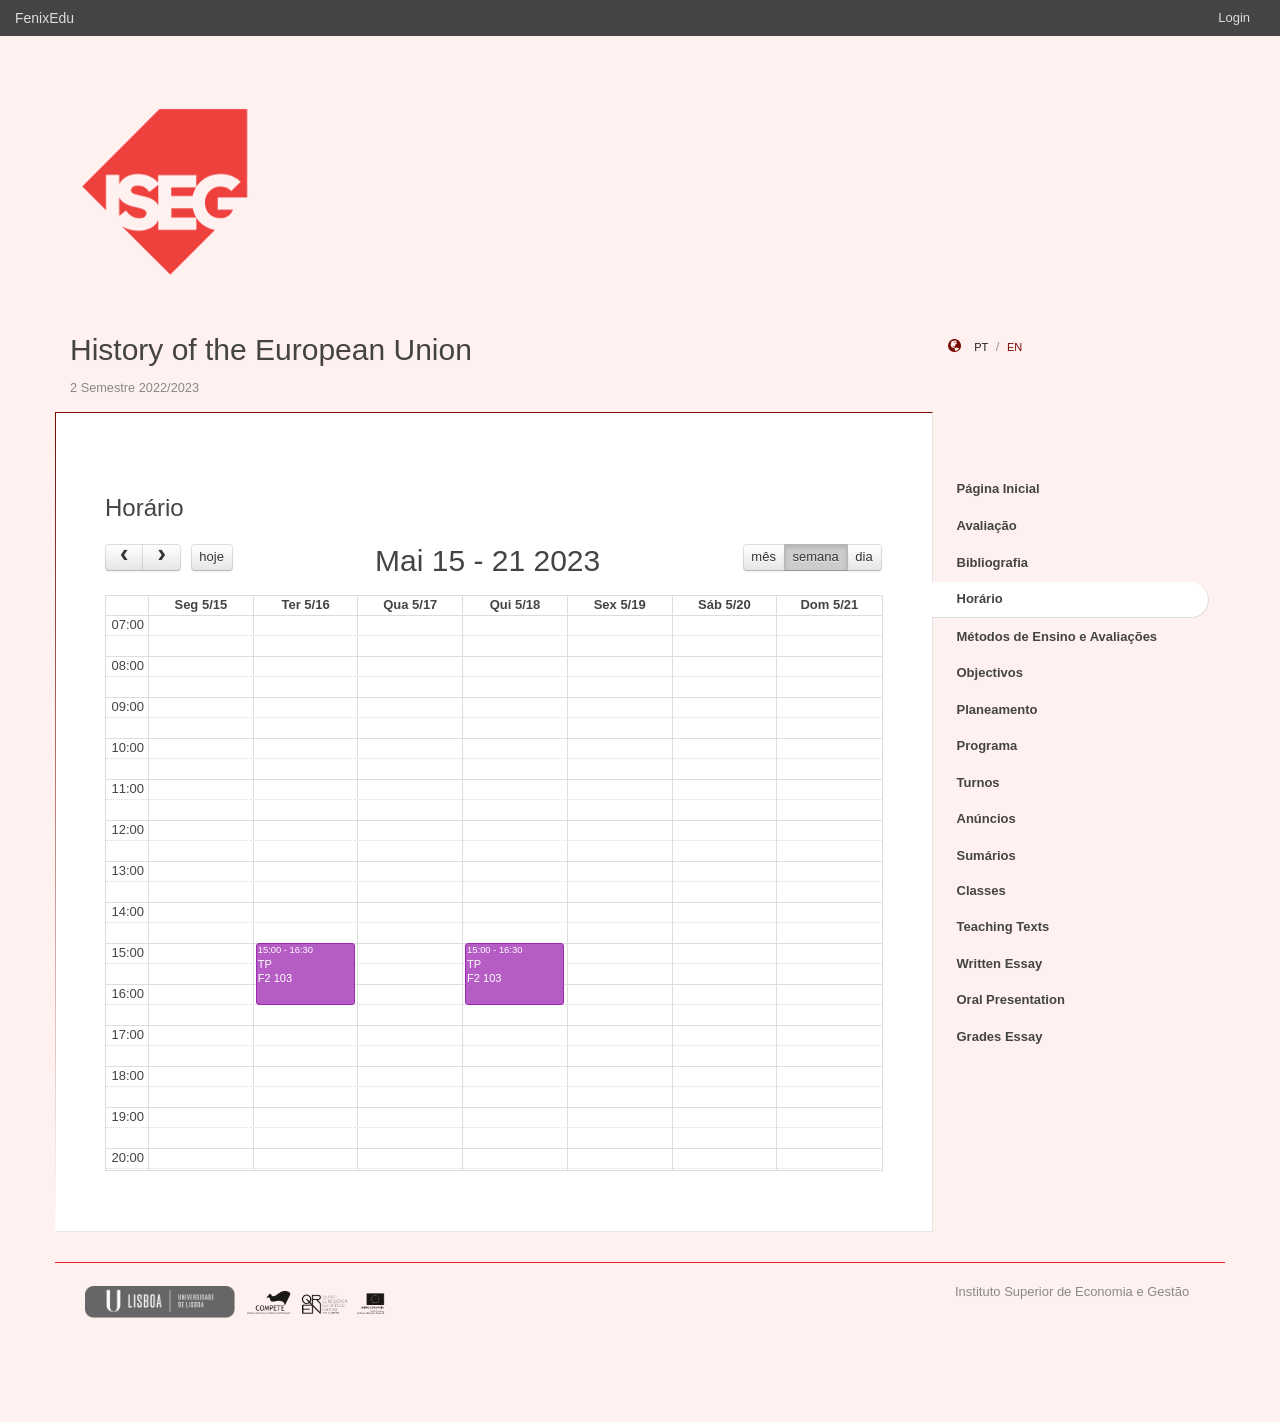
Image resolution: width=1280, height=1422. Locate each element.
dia (863, 556)
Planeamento (997, 709)
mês (763, 556)
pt (981, 347)
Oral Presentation (1011, 999)
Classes (981, 890)
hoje (211, 556)
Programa (987, 745)
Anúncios (986, 818)
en (1014, 347)
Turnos (978, 782)
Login (1234, 17)
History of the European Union (271, 349)
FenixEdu (44, 18)
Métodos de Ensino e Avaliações (1057, 636)
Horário (980, 598)
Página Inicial (998, 488)
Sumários (986, 855)
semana (816, 556)
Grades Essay (1000, 1036)
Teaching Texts (1003, 926)
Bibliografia (993, 562)
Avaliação (987, 525)
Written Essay (1000, 963)
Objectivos (990, 672)
